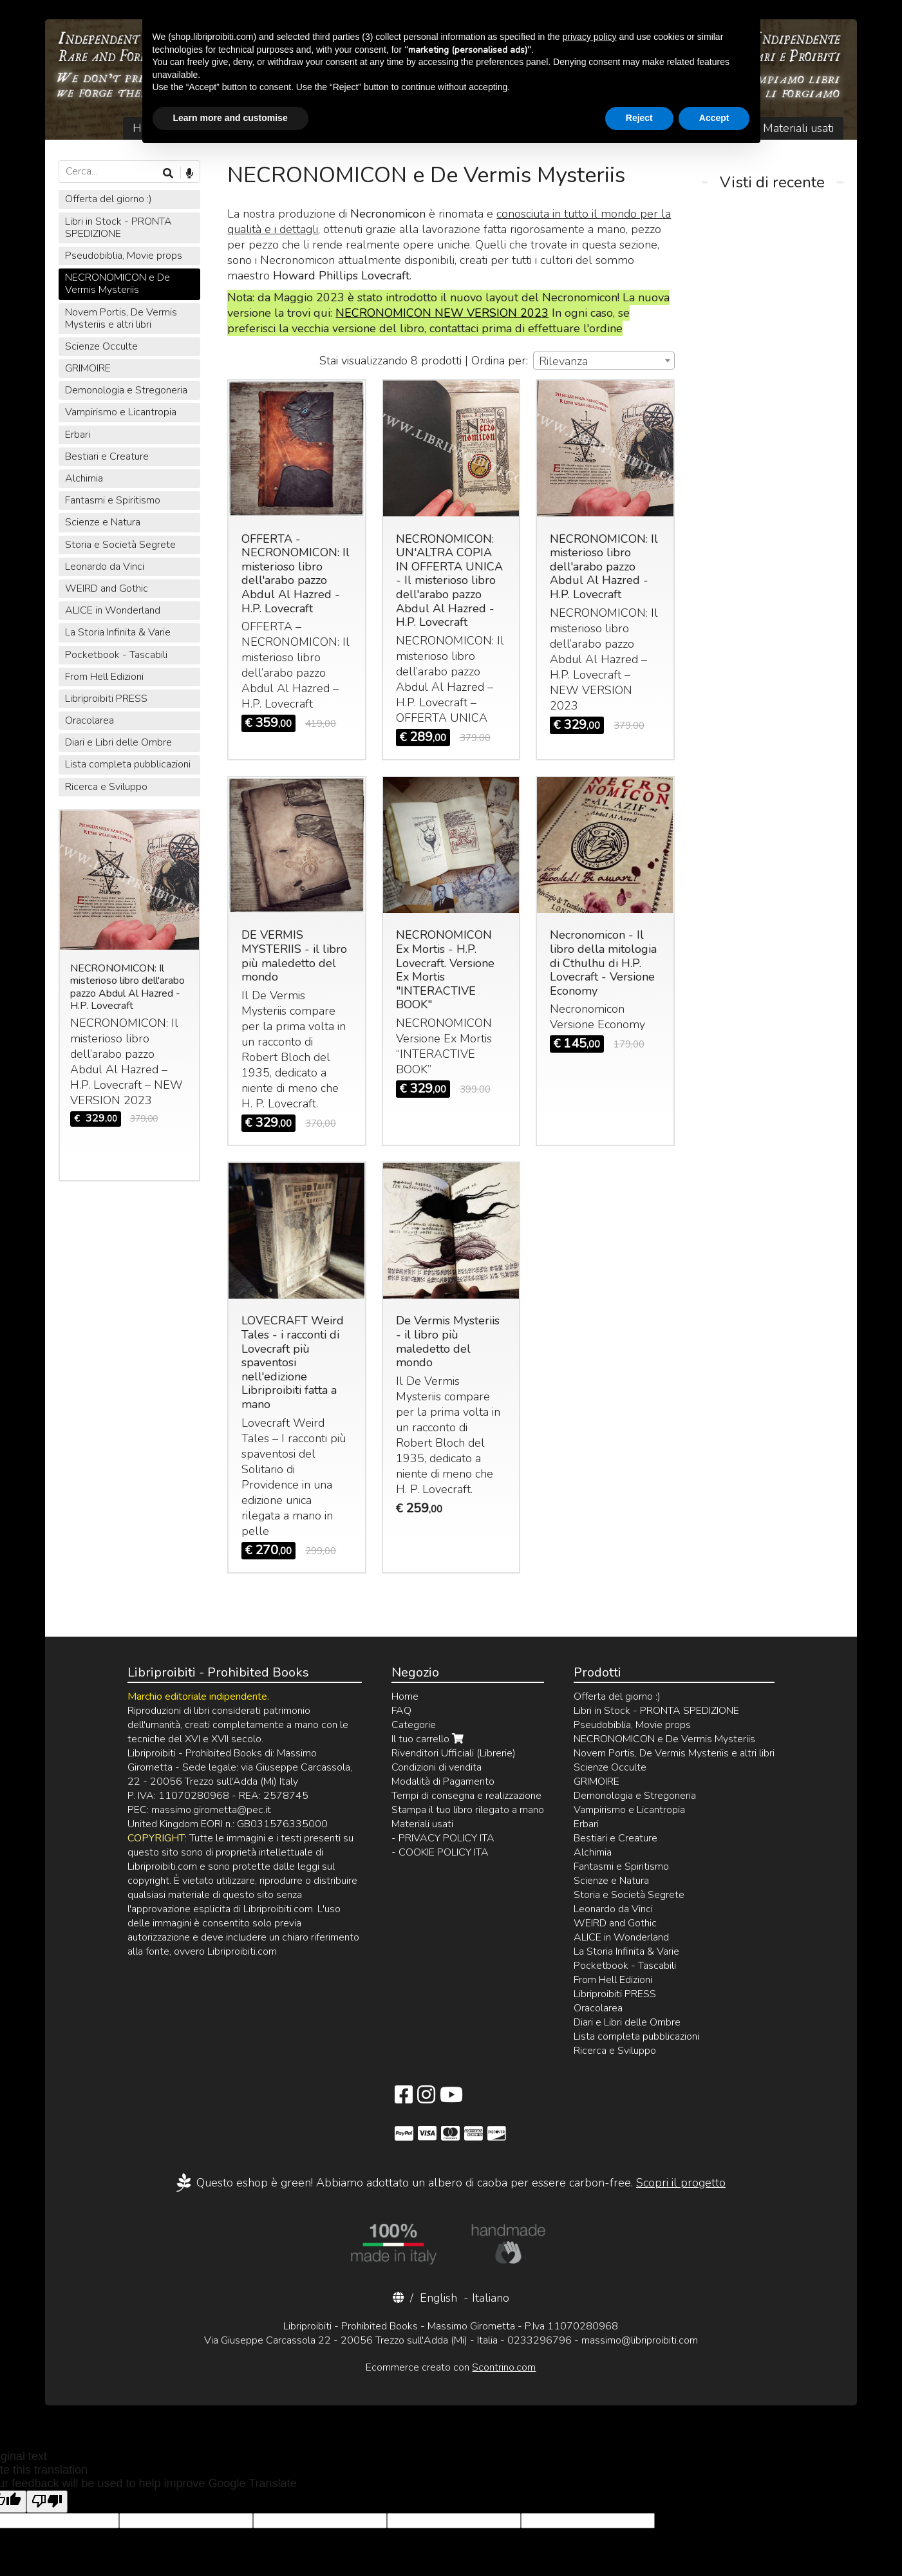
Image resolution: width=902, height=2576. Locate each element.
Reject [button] (639, 2540)
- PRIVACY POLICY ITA (442, 1838)
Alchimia (84, 478)
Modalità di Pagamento (442, 1781)
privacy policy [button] (590, 2459)
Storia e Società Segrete (120, 545)
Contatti (599, 128)
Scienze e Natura (102, 522)
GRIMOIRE (88, 368)
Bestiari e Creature (107, 456)
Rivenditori (668, 128)
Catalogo (284, 128)
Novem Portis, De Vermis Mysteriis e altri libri (121, 318)
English (438, 2298)
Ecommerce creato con (451, 2367)
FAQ (729, 128)
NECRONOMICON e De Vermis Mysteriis (117, 283)
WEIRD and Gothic (106, 588)
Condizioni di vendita (436, 1767)
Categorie (413, 1725)
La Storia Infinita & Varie (118, 632)
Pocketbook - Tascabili (116, 655)
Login (453, 128)
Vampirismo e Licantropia (120, 412)
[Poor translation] (47, 2501)
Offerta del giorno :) (108, 199)
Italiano (490, 2298)
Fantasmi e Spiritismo (112, 500)
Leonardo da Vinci (104, 566)
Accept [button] (714, 2540)
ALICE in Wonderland (112, 610)
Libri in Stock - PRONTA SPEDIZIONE (118, 227)
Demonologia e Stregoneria (126, 390)
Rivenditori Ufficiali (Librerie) (453, 1753)
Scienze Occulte (101, 346)
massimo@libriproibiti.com (639, 2340)
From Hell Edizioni (104, 677)
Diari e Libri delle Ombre (118, 742)
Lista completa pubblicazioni (128, 764)
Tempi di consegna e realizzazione (466, 1796)
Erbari (77, 435)
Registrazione (523, 128)
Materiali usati (798, 128)
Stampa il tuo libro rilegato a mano (467, 1810)
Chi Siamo (212, 128)
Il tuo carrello (373, 128)
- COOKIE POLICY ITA (440, 1852)
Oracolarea (89, 720)
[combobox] (604, 361)
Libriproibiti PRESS (106, 698)
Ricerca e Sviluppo (106, 787)
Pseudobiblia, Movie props (123, 256)
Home (149, 128)
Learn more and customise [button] (230, 2540)
